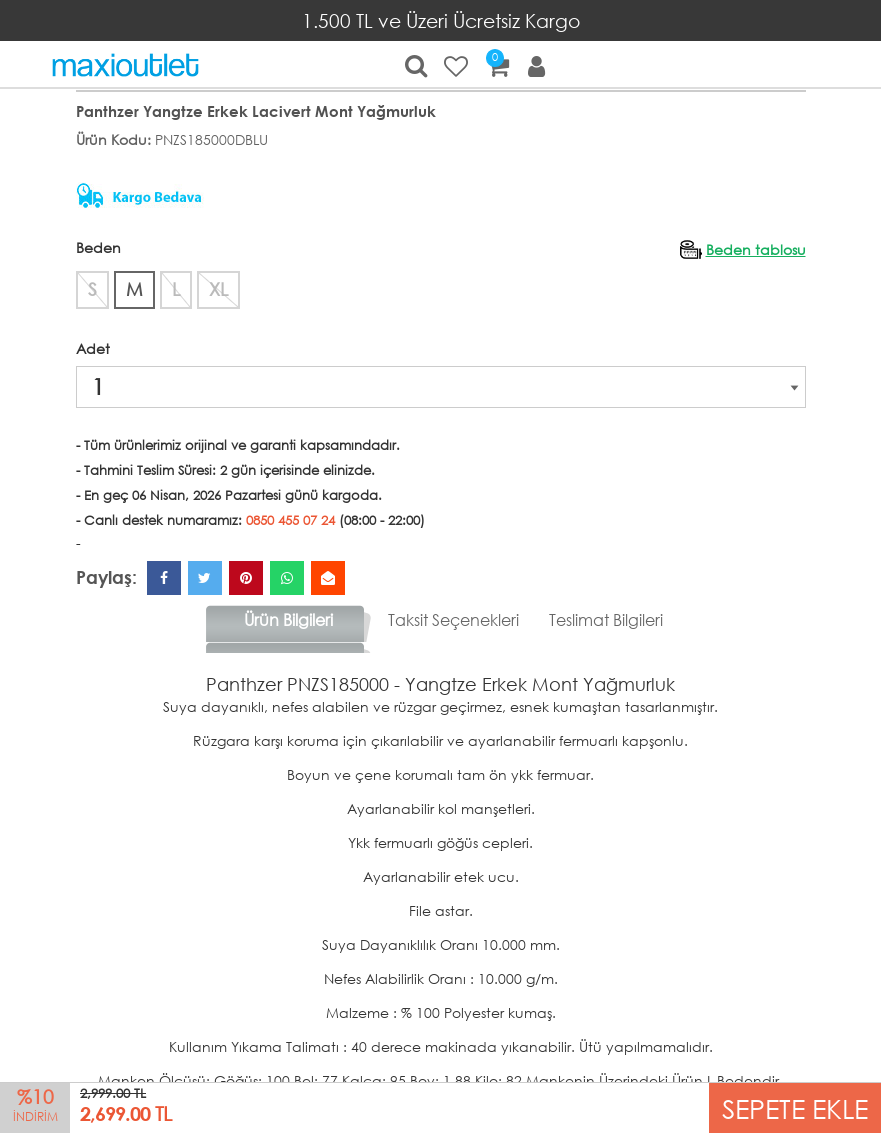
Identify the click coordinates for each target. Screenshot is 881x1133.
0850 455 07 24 (290, 520)
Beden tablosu (756, 249)
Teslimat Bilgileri (606, 619)
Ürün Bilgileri (288, 619)
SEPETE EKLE (795, 1107)
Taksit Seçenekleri (453, 619)
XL (218, 289)
